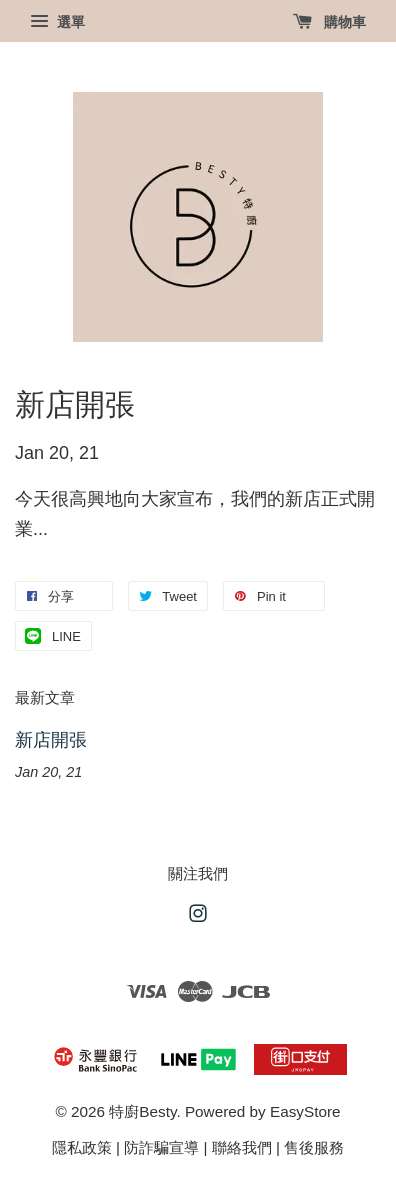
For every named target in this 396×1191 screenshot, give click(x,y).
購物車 (329, 22)
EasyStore (305, 1111)
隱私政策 (82, 1147)
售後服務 (314, 1147)
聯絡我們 (242, 1147)
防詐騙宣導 (161, 1147)
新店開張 (51, 740)
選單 (57, 22)
